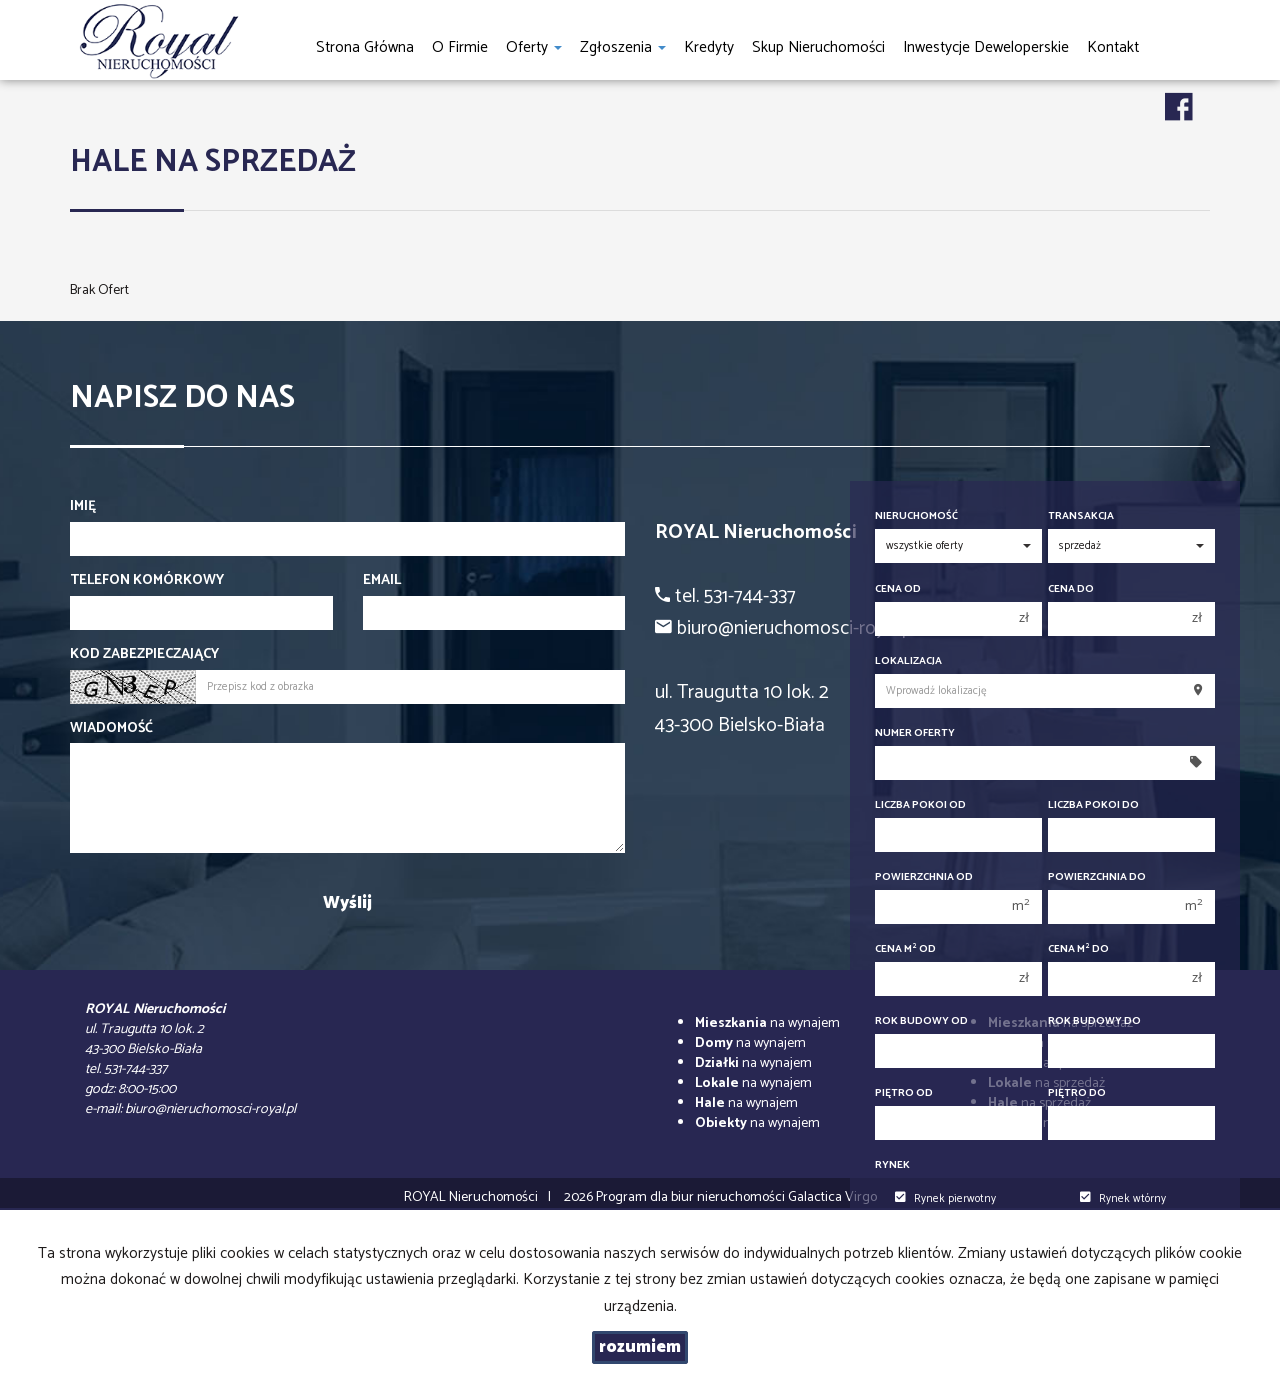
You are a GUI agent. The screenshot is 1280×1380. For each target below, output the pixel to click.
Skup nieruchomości (818, 47)
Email (382, 581)
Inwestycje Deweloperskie (986, 47)
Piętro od (904, 1093)
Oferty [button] (534, 47)
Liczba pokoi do (1093, 805)
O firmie (460, 47)
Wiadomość (111, 729)
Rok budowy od (921, 1021)
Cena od (898, 589)
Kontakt (1113, 47)
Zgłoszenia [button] (623, 47)
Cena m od (905, 949)
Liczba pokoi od (920, 805)
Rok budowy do (1094, 1021)
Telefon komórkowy (147, 581)
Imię (83, 507)
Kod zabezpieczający (144, 655)
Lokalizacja (908, 661)
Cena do (1071, 589)
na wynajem (767, 1023)
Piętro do (1077, 1093)
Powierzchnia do (1097, 877)
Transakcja (1081, 516)
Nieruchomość (916, 516)
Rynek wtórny (1123, 1199)
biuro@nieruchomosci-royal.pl (210, 1109)
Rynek (892, 1165)
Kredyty (709, 47)
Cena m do (1078, 949)
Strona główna (365, 47)
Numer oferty (915, 733)
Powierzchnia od (924, 877)
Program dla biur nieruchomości (692, 1197)
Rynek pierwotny (945, 1199)
